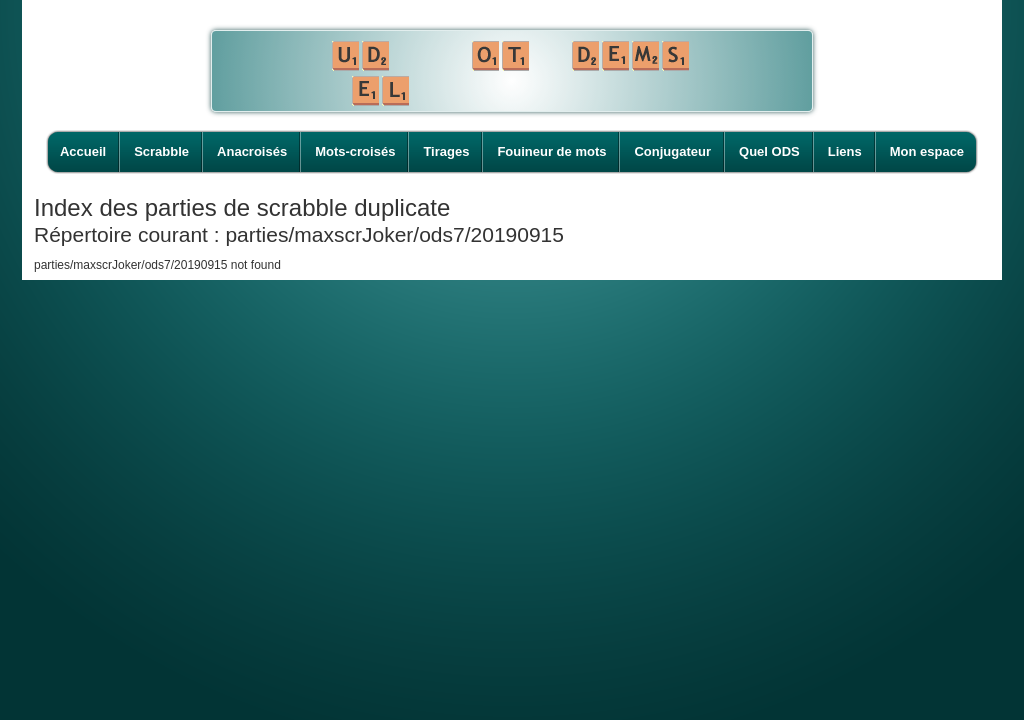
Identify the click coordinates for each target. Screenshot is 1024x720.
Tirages (446, 151)
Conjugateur (672, 151)
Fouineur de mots (551, 151)
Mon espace (927, 151)
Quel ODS (769, 151)
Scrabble (161, 151)
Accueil (83, 151)
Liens (845, 151)
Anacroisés (252, 151)
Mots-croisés (355, 151)
